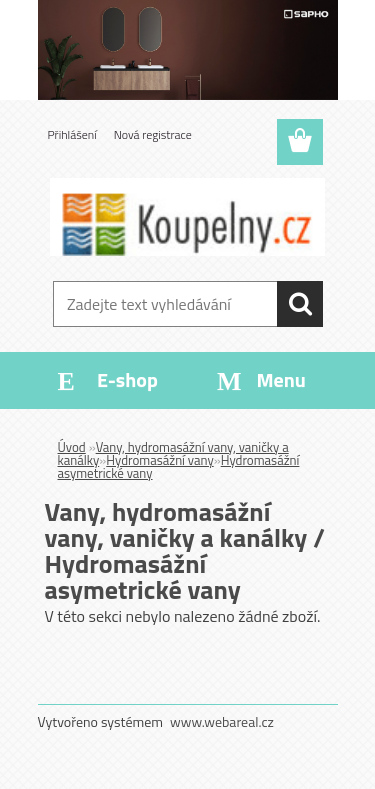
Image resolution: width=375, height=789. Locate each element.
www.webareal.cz (222, 721)
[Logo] (187, 217)
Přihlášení (72, 134)
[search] (300, 304)
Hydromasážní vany (159, 460)
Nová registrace (153, 134)
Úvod (72, 447)
